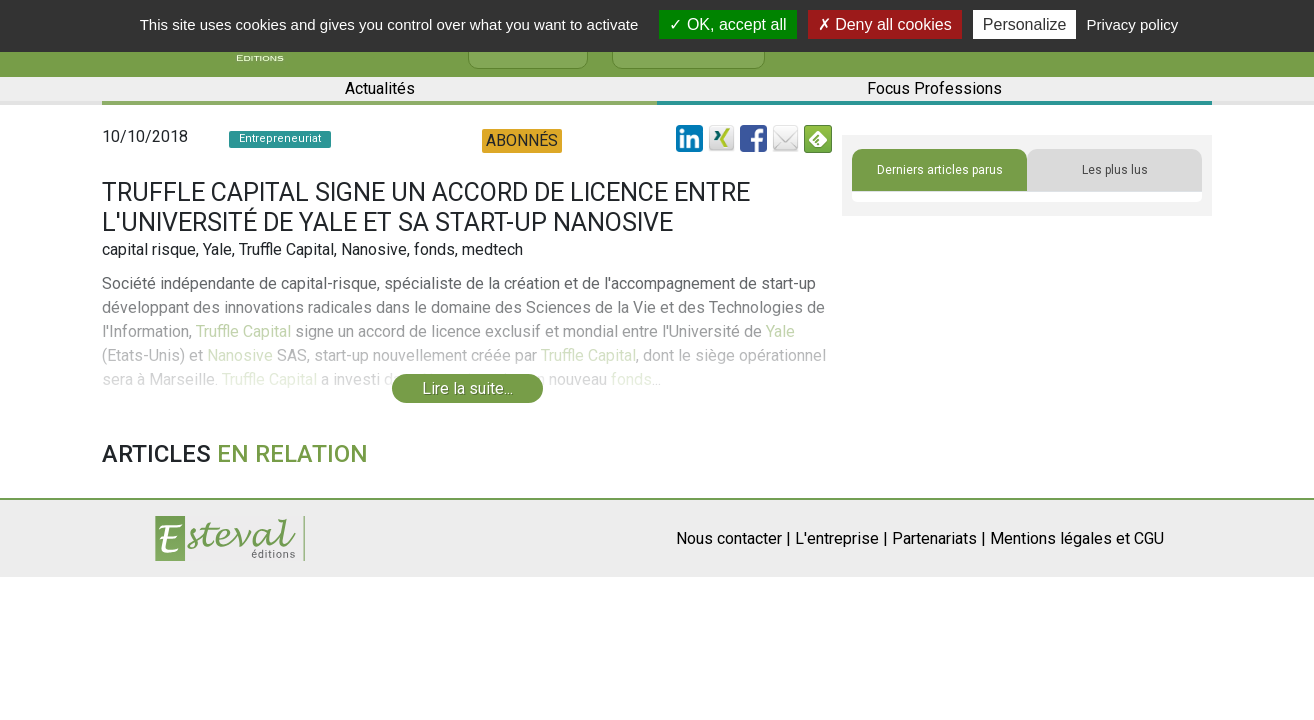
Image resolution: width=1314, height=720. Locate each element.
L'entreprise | (841, 538)
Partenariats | (939, 538)
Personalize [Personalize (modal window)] (1025, 24)
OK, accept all (727, 24)
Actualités (380, 88)
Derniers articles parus (940, 170)
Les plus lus (1115, 170)
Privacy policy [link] (1133, 24)
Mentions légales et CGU (1077, 538)
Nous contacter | (733, 538)
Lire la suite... (467, 388)
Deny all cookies (885, 24)
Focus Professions (934, 88)
